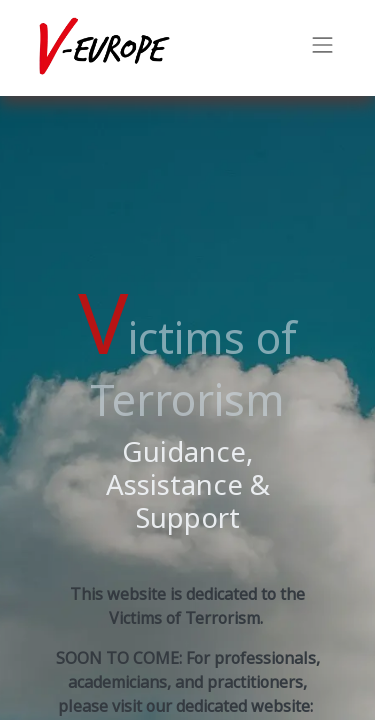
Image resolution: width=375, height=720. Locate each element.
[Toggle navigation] (323, 48)
